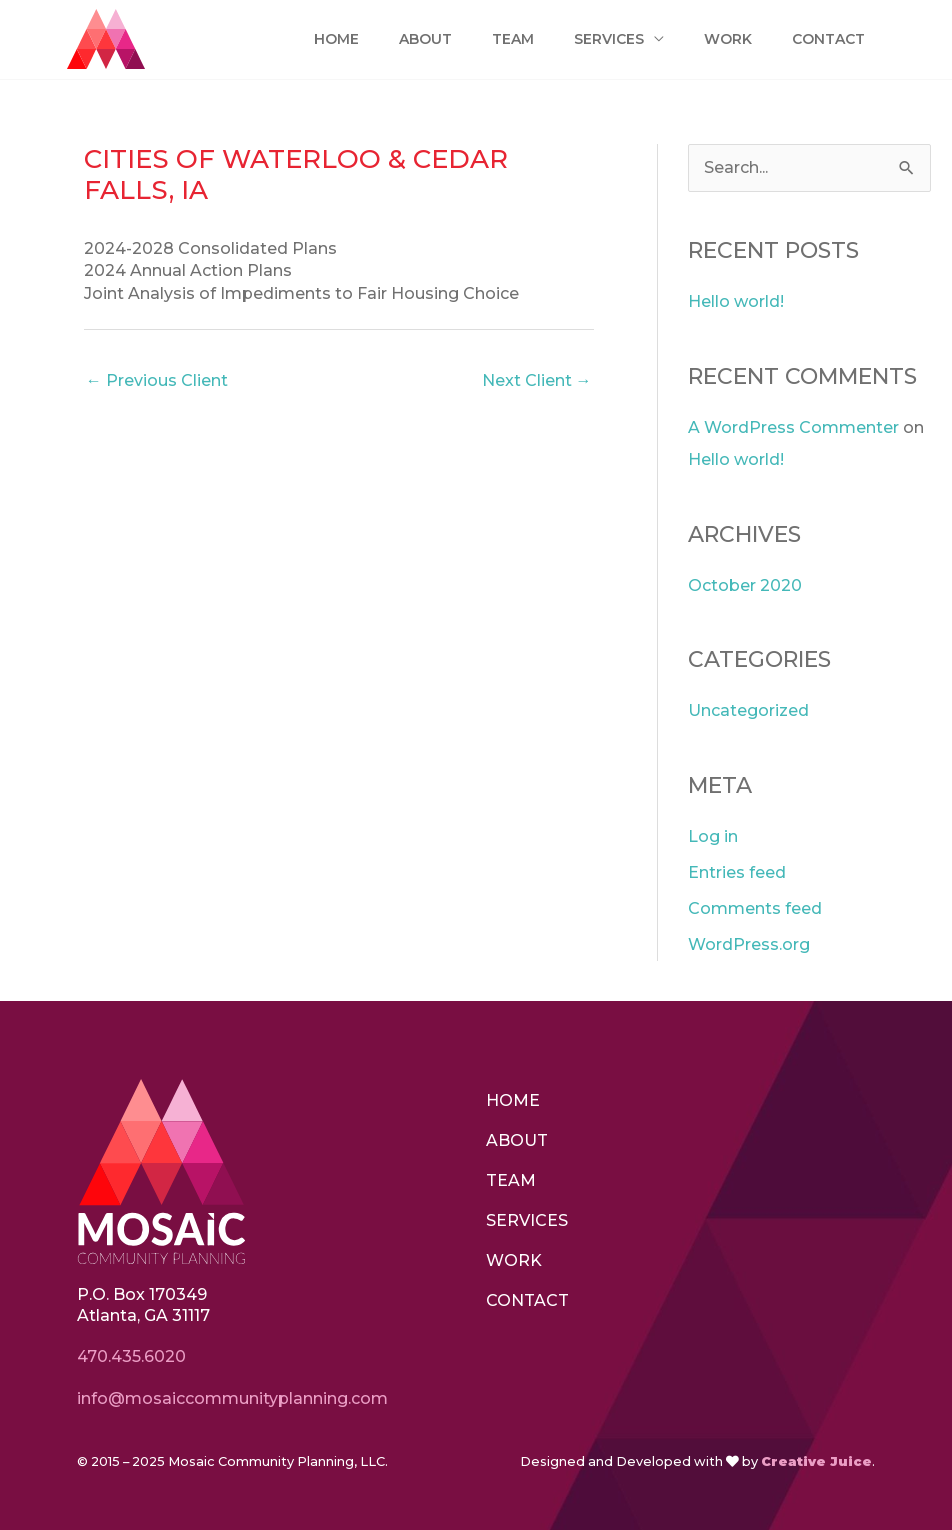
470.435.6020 (131, 1356)
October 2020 (745, 585)
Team (507, 39)
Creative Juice (816, 1461)
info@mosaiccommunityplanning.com (234, 1398)
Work (724, 39)
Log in (713, 836)
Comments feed (755, 908)
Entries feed (737, 872)
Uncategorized (748, 710)
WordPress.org (749, 944)
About (417, 39)
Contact (826, 39)
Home (326, 39)
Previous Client (157, 380)
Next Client (537, 380)
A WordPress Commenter (793, 427)
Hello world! (736, 301)
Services (604, 39)
